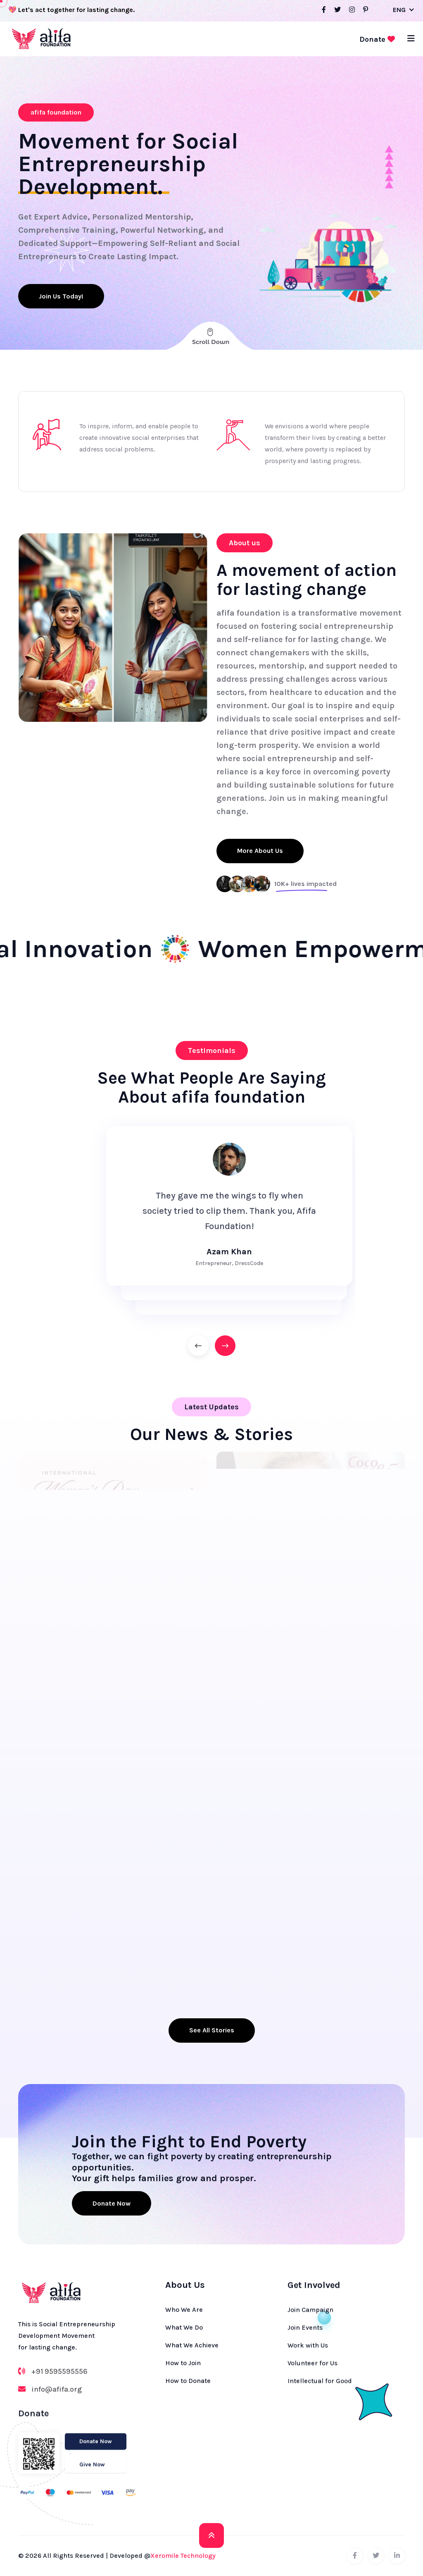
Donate (377, 39)
